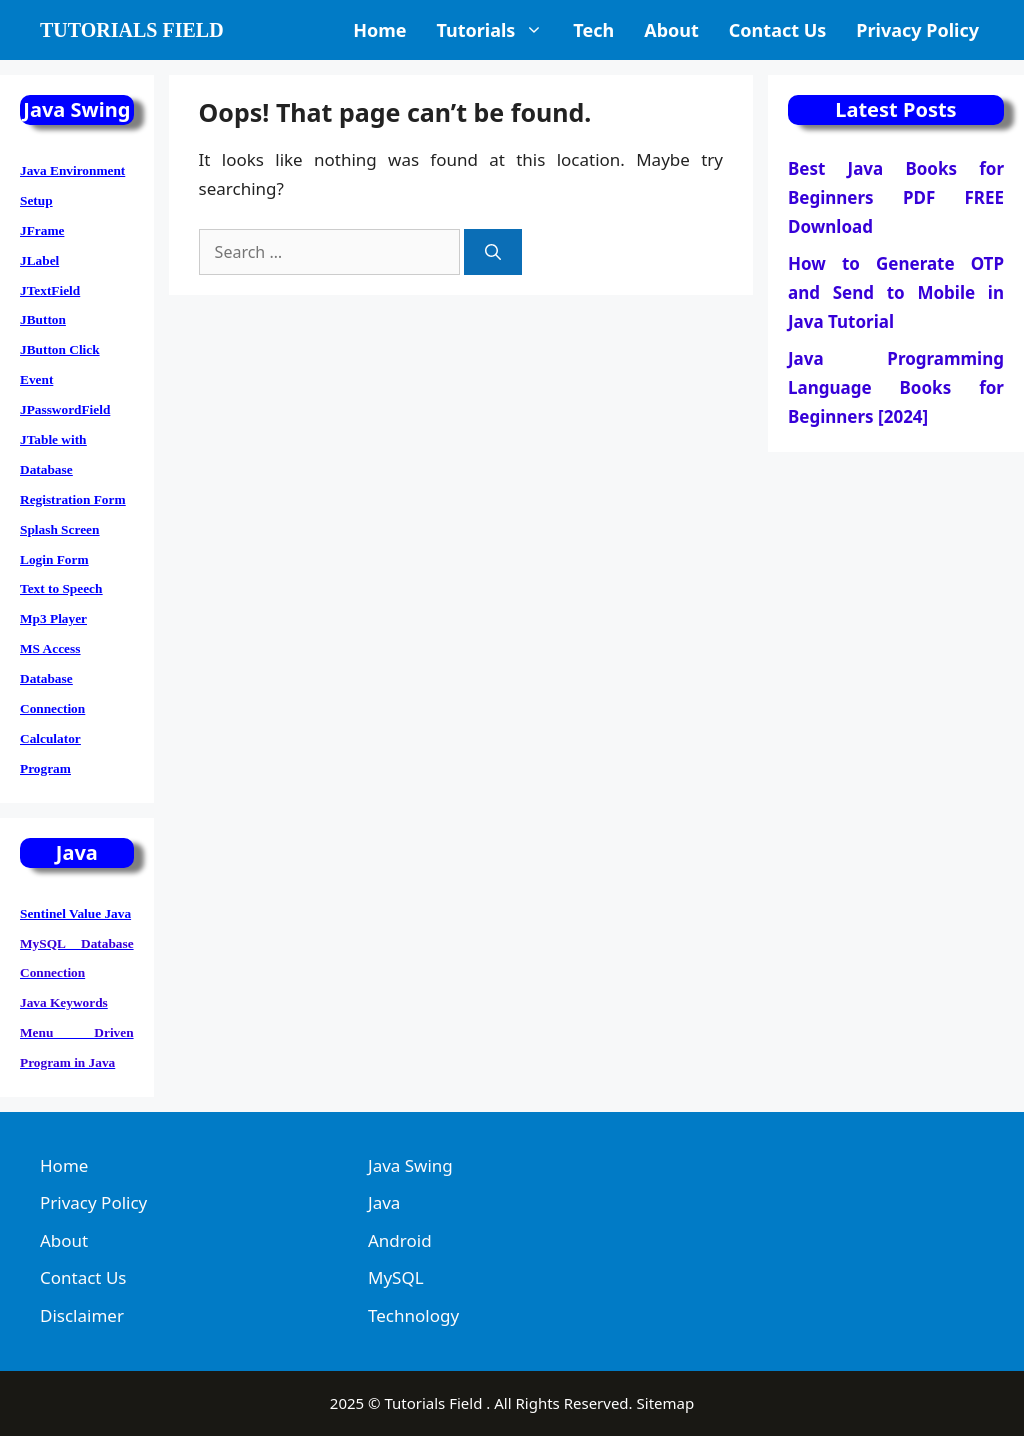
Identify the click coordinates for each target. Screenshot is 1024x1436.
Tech (593, 30)
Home (379, 30)
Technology (413, 1315)
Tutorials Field (132, 30)
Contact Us (778, 30)
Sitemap (666, 1403)
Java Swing (410, 1165)
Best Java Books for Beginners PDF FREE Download (896, 197)
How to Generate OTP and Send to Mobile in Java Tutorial (896, 292)
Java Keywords (64, 1002)
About (671, 30)
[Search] (493, 252)
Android (400, 1240)
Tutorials (497, 30)
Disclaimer (82, 1315)
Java (384, 1202)
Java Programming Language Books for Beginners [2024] (896, 387)
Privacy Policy (917, 30)
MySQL (396, 1277)
